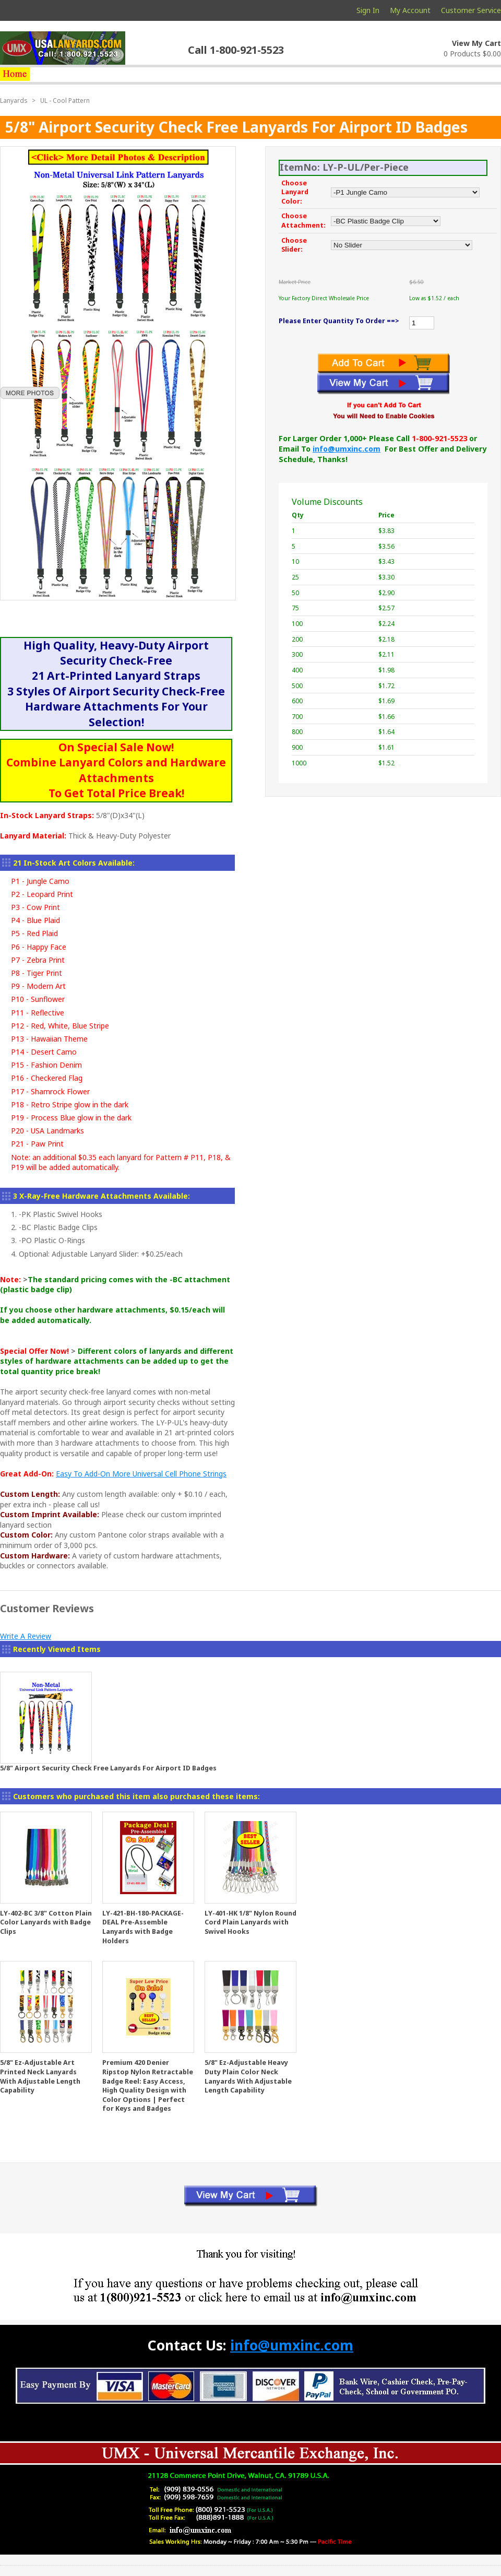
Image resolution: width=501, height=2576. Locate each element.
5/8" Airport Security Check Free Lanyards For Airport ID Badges (108, 1768)
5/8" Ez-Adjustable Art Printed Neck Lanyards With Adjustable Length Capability (40, 2076)
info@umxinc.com (346, 449)
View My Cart (476, 43)
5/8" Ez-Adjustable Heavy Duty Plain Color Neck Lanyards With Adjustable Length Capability (248, 2076)
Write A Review (25, 1636)
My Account (410, 10)
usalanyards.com (62, 48)
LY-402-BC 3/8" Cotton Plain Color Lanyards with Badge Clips (46, 1922)
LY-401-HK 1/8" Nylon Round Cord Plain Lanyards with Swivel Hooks (250, 1922)
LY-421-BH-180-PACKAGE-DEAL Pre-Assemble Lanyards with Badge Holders (143, 1927)
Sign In (367, 10)
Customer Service (471, 10)
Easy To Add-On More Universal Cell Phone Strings (141, 1474)
